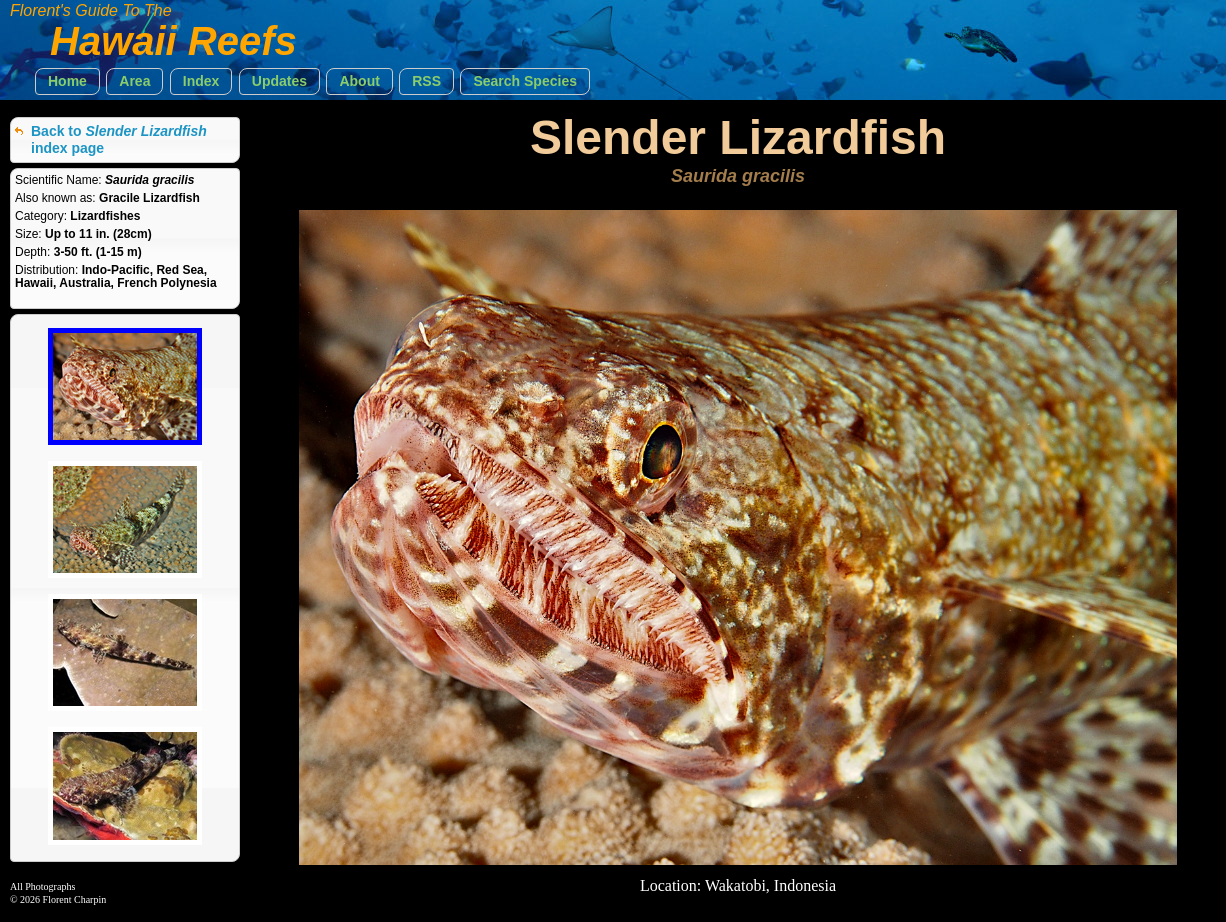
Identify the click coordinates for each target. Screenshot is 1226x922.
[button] (67, 81)
